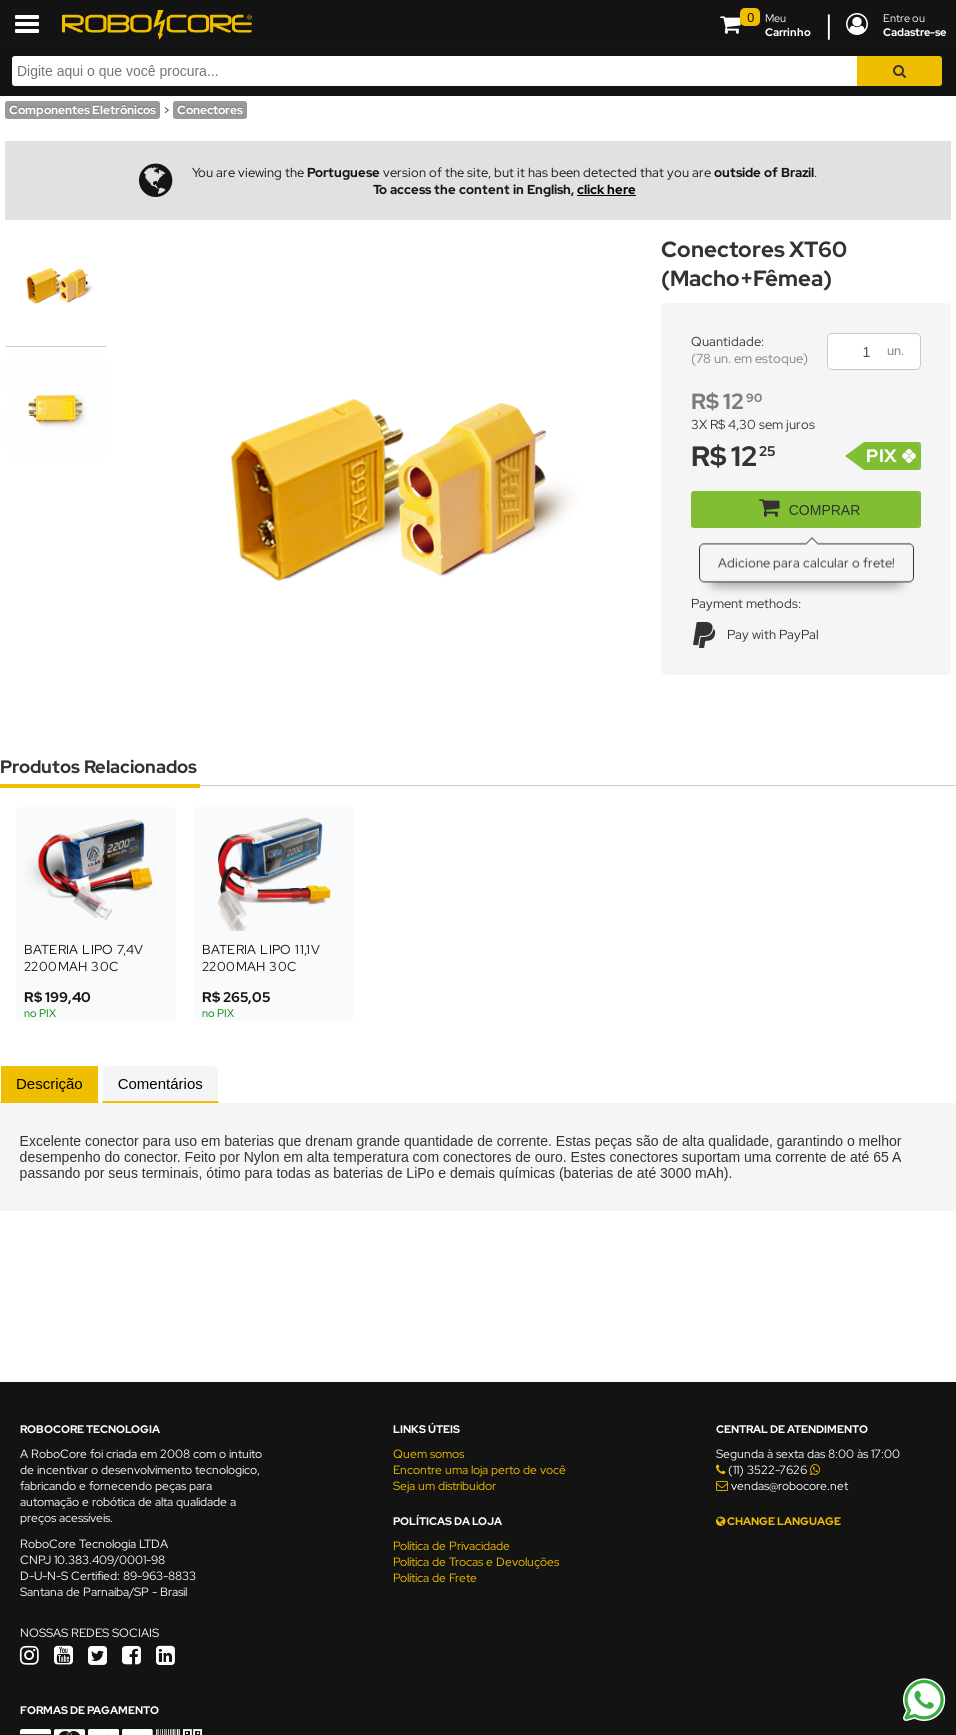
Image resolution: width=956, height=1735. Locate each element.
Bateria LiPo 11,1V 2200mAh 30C (261, 958)
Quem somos (428, 1454)
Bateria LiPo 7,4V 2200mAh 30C (84, 958)
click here (606, 189)
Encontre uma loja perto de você (479, 1470)
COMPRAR (802, 506)
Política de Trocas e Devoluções (476, 1562)
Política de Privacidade (451, 1546)
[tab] (49, 1084)
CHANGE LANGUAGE (778, 1521)
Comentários (160, 1083)
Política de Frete (435, 1578)
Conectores (210, 110)
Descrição (49, 1083)
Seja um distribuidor (444, 1486)
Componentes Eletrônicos (82, 110)
